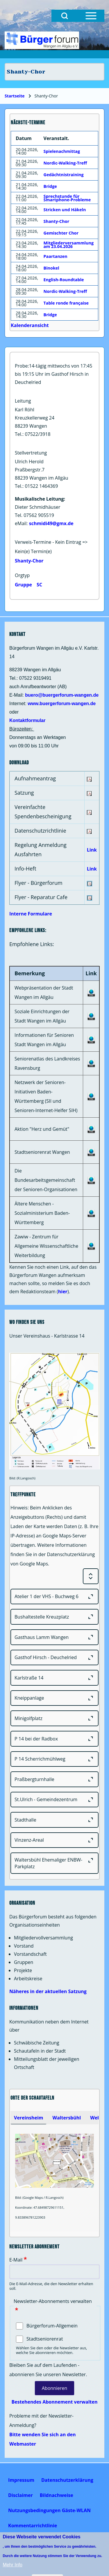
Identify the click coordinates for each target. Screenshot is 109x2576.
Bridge (50, 186)
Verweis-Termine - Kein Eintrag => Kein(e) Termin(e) (51, 547)
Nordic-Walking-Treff (65, 163)
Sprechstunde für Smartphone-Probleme (67, 197)
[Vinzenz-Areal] (54, 1840)
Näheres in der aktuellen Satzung (48, 1991)
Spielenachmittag (62, 151)
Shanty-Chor (29, 561)
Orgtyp (22, 575)
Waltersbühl (66, 2117)
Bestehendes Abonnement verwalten (54, 2402)
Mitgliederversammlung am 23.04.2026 (69, 244)
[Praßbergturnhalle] (54, 1779)
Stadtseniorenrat (44, 2339)
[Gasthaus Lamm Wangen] (54, 1637)
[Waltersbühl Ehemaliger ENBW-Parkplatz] (54, 1863)
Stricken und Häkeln (65, 209)
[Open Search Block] (64, 16)
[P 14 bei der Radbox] (54, 1739)
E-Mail (15, 2260)
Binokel (51, 268)
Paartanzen (55, 256)
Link (92, 850)
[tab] (28, 2117)
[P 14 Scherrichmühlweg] (54, 1759)
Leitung (23, 401)
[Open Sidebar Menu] (91, 16)
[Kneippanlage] (54, 1698)
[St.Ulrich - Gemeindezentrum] (54, 1800)
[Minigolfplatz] (54, 1718)
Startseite (15, 96)
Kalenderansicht (30, 325)
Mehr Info (12, 2564)
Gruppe (23, 584)
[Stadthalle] (54, 1820)
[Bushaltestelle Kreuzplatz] (54, 1617)
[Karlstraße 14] (54, 1678)
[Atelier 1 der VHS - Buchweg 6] (54, 1597)
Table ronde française (66, 303)
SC (39, 584)
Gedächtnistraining (64, 174)
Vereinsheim (28, 2117)
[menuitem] (21, 2480)
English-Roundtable (64, 279)
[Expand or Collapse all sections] (91, 1576)
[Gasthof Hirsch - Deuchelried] (54, 1658)
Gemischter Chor (61, 233)
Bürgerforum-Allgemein (52, 2325)
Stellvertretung (31, 453)
